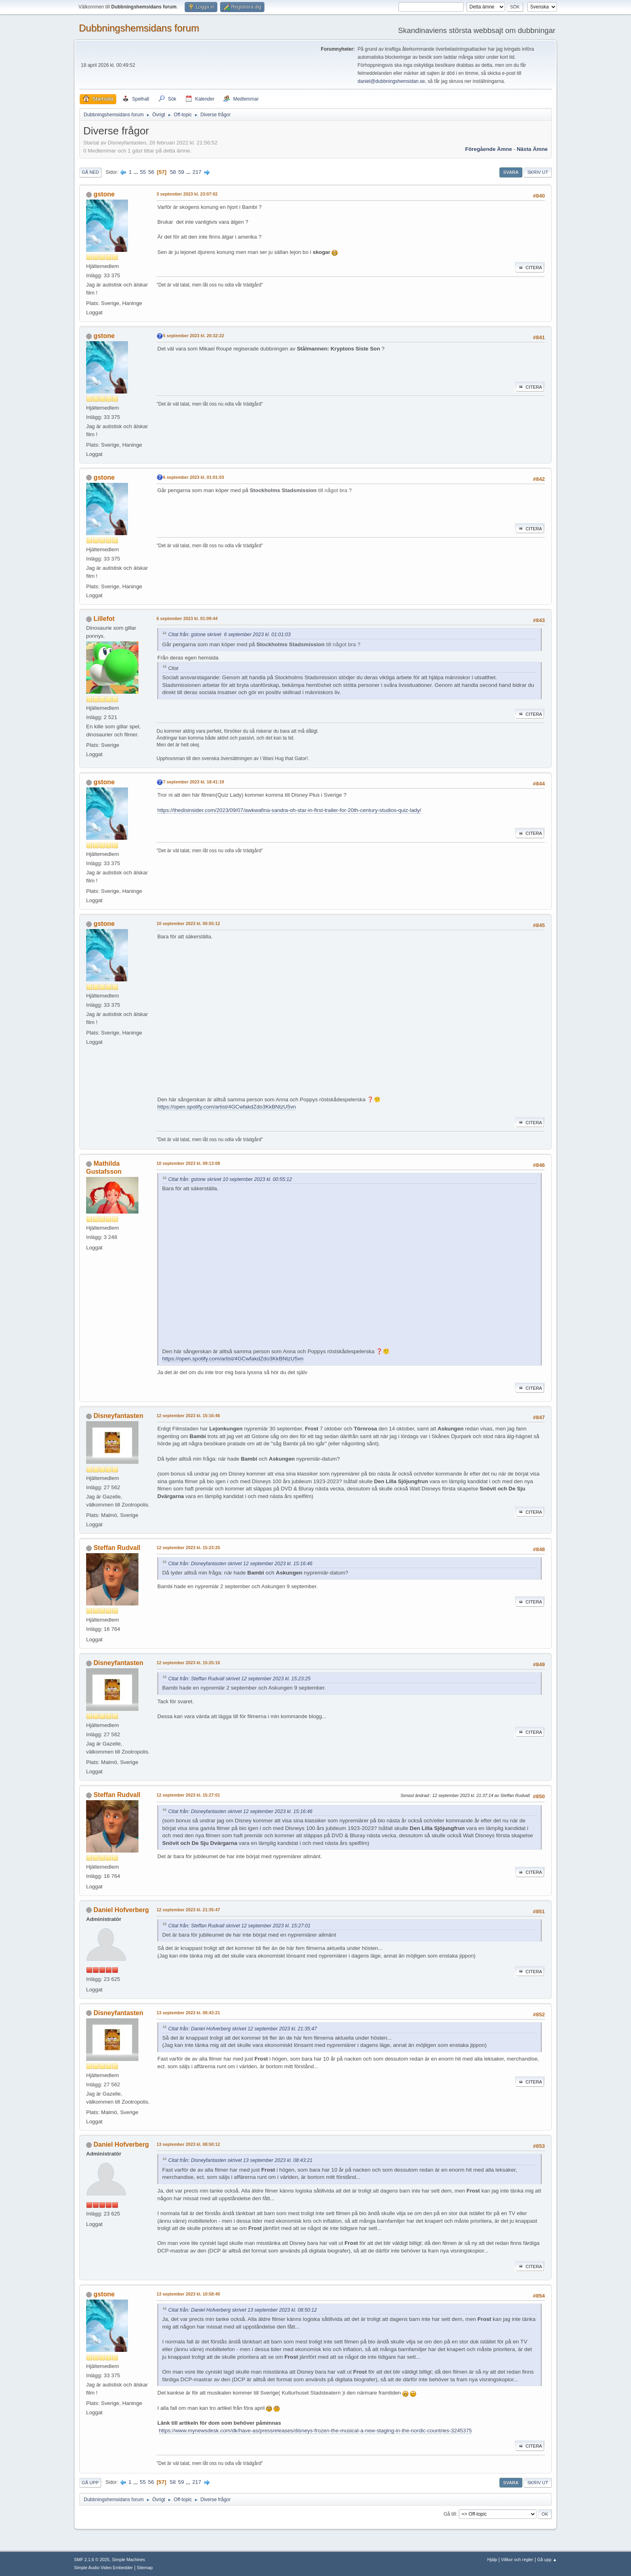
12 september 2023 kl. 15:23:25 (188, 1547)
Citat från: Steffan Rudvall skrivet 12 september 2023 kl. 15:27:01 (239, 1926)
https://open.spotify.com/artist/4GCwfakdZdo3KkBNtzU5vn (226, 1107)
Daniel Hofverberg (121, 1909)
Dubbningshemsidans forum (139, 28)
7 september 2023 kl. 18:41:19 (193, 781)
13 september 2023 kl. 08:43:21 (188, 2012)
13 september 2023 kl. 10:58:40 (188, 2294)
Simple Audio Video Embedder (103, 2567)
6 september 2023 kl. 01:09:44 (187, 618)
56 (151, 172)
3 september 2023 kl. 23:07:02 (187, 194)
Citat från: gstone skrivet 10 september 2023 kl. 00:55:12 (230, 1179)
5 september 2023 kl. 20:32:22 (193, 335)
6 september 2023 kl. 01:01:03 (193, 477)
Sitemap (145, 2567)
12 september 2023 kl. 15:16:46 (188, 1415)
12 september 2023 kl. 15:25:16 (188, 1662)
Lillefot (103, 618)
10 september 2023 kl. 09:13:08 (188, 1163)
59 (181, 172)
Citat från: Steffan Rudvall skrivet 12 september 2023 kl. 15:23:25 (239, 1679)
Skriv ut (537, 172)
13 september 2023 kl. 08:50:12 (188, 2144)
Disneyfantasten (118, 1415)
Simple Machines (128, 2559)
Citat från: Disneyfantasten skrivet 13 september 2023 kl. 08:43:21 (240, 2160)
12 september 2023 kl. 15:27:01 (188, 1795)
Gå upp (90, 2482)
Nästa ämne (532, 149)
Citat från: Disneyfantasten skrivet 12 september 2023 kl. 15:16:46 (240, 1563)
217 (196, 172)
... (137, 172)
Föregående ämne (488, 149)
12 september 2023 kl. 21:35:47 (188, 1909)
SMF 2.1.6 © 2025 (91, 2559)
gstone (103, 194)
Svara (510, 172)
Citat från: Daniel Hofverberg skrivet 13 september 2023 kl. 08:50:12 (242, 2310)
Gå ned (90, 172)
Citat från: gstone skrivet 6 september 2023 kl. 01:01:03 (229, 634)
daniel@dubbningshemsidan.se (391, 81)
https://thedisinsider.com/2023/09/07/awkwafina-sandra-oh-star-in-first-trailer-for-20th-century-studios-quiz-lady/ (289, 810)
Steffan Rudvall (116, 1547)
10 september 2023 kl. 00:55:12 (188, 923)
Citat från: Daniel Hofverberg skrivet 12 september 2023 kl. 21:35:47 (242, 2029)
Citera (530, 267)
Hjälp (492, 2559)
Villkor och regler (517, 2559)
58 (173, 172)
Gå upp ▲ (547, 2559)
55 (143, 172)
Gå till (449, 2514)
